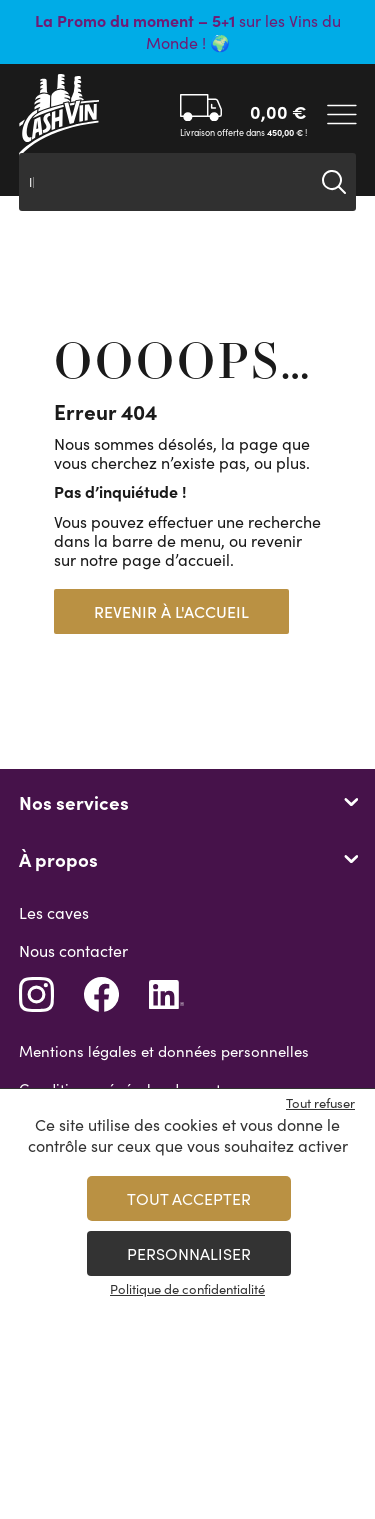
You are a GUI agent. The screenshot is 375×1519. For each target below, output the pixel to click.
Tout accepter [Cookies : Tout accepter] (189, 1198)
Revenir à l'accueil (171, 611)
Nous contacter (73, 950)
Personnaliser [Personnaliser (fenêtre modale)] (189, 1253)
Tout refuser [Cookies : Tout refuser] (320, 1103)
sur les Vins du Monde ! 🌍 (188, 31)
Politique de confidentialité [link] (187, 1289)
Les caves (54, 912)
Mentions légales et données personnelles (164, 1051)
